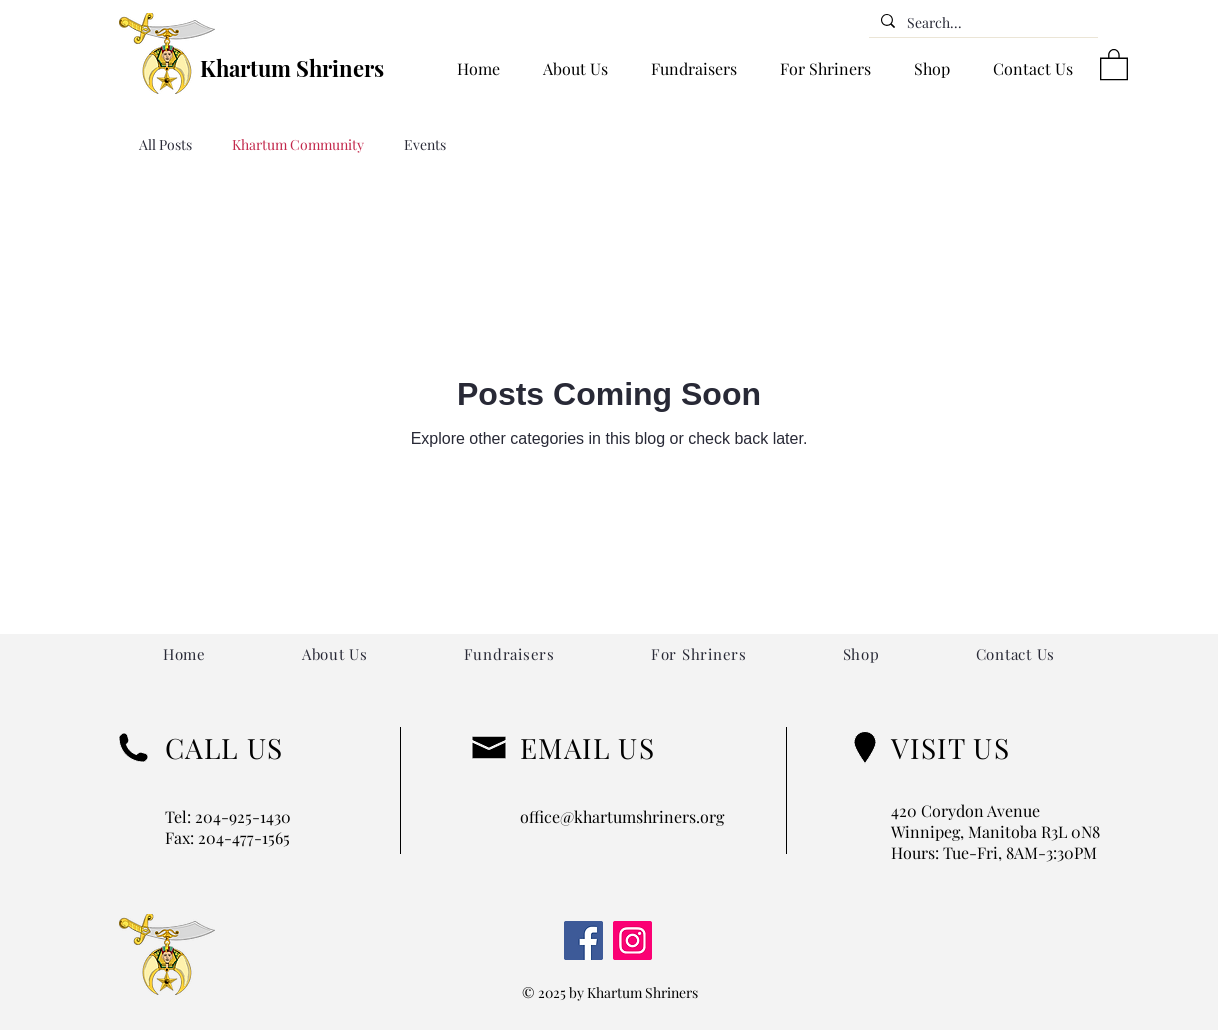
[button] (1114, 63)
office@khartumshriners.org (622, 816)
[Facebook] (583, 940)
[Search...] (981, 23)
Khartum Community (298, 144)
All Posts (165, 144)
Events (425, 144)
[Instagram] (632, 940)
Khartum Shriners (292, 68)
